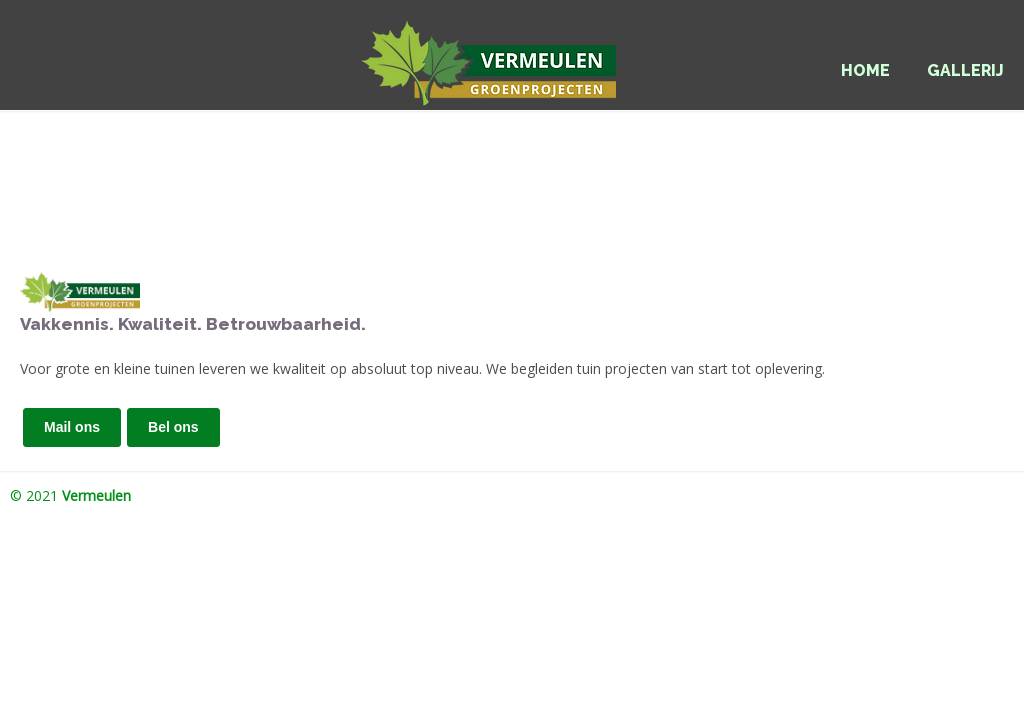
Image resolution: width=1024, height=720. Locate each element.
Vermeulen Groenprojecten (512, 56)
